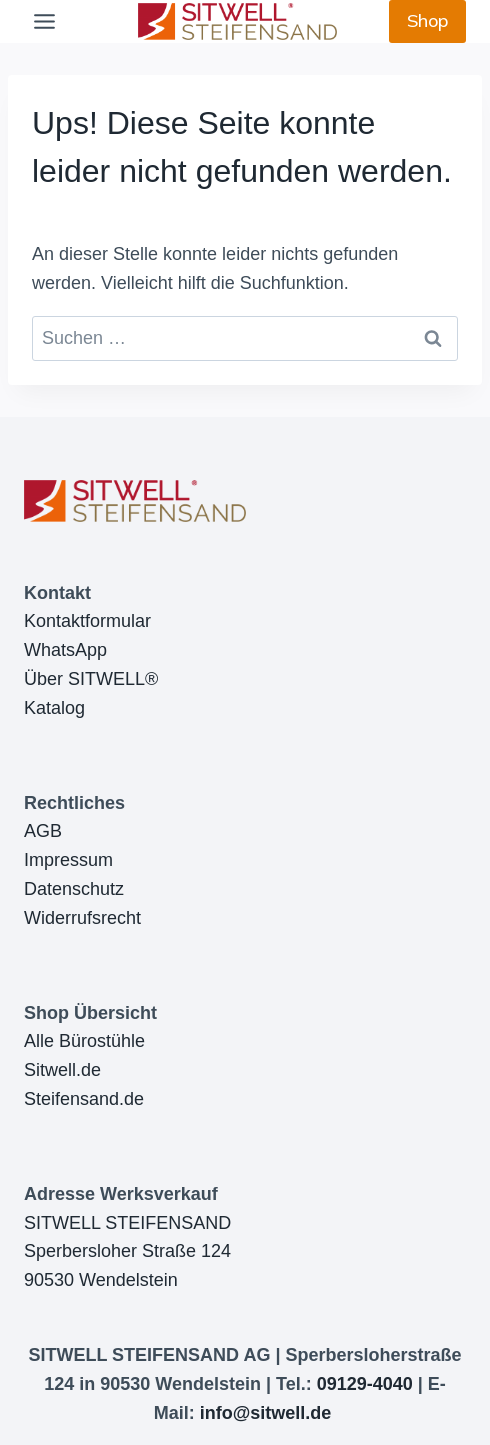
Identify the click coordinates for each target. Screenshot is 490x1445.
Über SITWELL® (91, 679)
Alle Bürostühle (84, 1041)
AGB (43, 831)
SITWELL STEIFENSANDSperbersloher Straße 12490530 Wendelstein (127, 1252)
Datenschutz (74, 889)
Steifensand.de (84, 1099)
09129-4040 (365, 1384)
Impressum (68, 860)
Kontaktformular (87, 621)
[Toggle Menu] (44, 21)
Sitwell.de (62, 1070)
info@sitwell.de (266, 1413)
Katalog (54, 708)
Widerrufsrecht (82, 918)
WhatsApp (65, 650)
